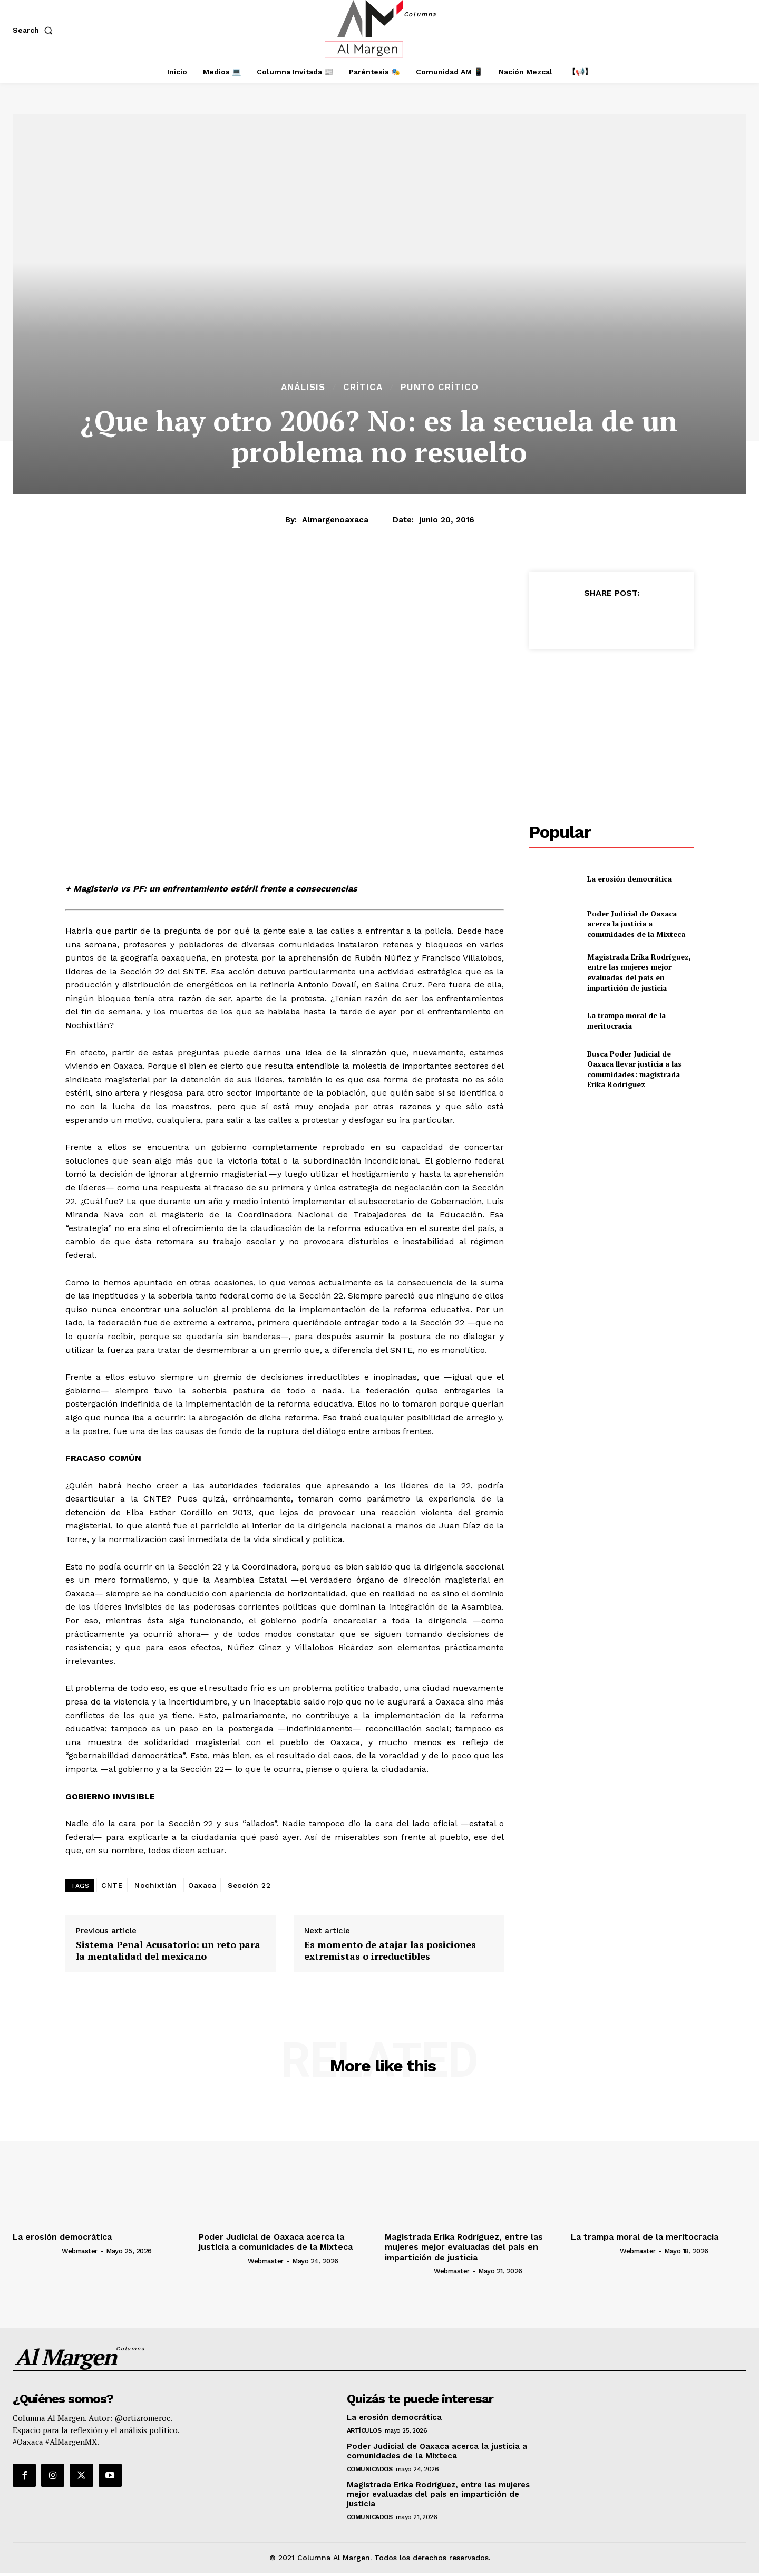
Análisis (303, 387)
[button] (35, 30)
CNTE (112, 1885)
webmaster (80, 2251)
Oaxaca (202, 1885)
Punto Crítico (440, 387)
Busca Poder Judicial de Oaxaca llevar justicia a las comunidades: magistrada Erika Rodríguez (634, 1069)
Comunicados (370, 2469)
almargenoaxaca (335, 520)
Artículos (364, 2430)
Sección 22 (249, 1885)
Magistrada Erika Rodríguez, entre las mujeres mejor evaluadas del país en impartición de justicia (639, 972)
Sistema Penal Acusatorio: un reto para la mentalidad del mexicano (168, 1950)
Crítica (363, 387)
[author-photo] (36, 2250)
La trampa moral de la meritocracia (626, 1020)
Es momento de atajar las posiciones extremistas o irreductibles (390, 1950)
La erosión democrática (629, 879)
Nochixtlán (155, 1885)
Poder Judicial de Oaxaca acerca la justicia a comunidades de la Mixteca (636, 923)
